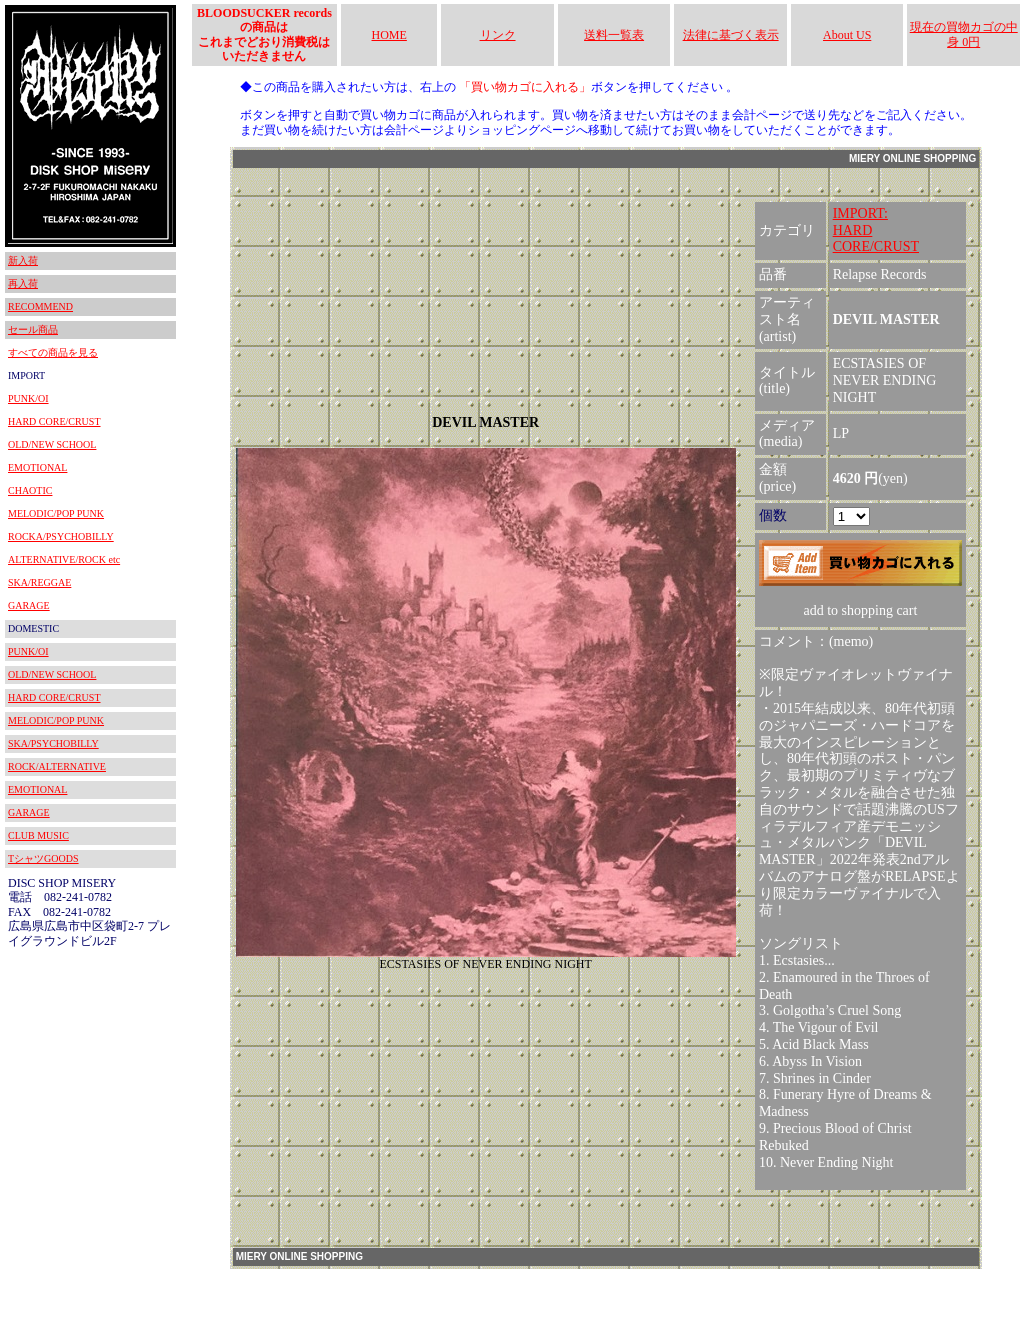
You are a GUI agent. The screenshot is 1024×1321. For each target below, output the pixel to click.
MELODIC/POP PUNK (56, 513)
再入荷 (23, 283)
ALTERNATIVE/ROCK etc (64, 559)
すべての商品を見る (53, 352)
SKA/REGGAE (39, 582)
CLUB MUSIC (38, 835)
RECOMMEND (40, 306)
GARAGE (29, 605)
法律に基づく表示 (731, 35)
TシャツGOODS (43, 858)
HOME (389, 35)
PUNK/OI (28, 398)
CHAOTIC (30, 490)
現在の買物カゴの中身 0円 (964, 34)
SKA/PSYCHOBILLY (53, 743)
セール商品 (33, 329)
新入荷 (23, 260)
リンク (498, 35)
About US (847, 35)
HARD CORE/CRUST (54, 421)
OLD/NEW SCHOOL (52, 444)
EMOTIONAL (37, 467)
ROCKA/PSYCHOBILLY (61, 536)
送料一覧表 (614, 35)
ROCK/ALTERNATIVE (57, 766)
